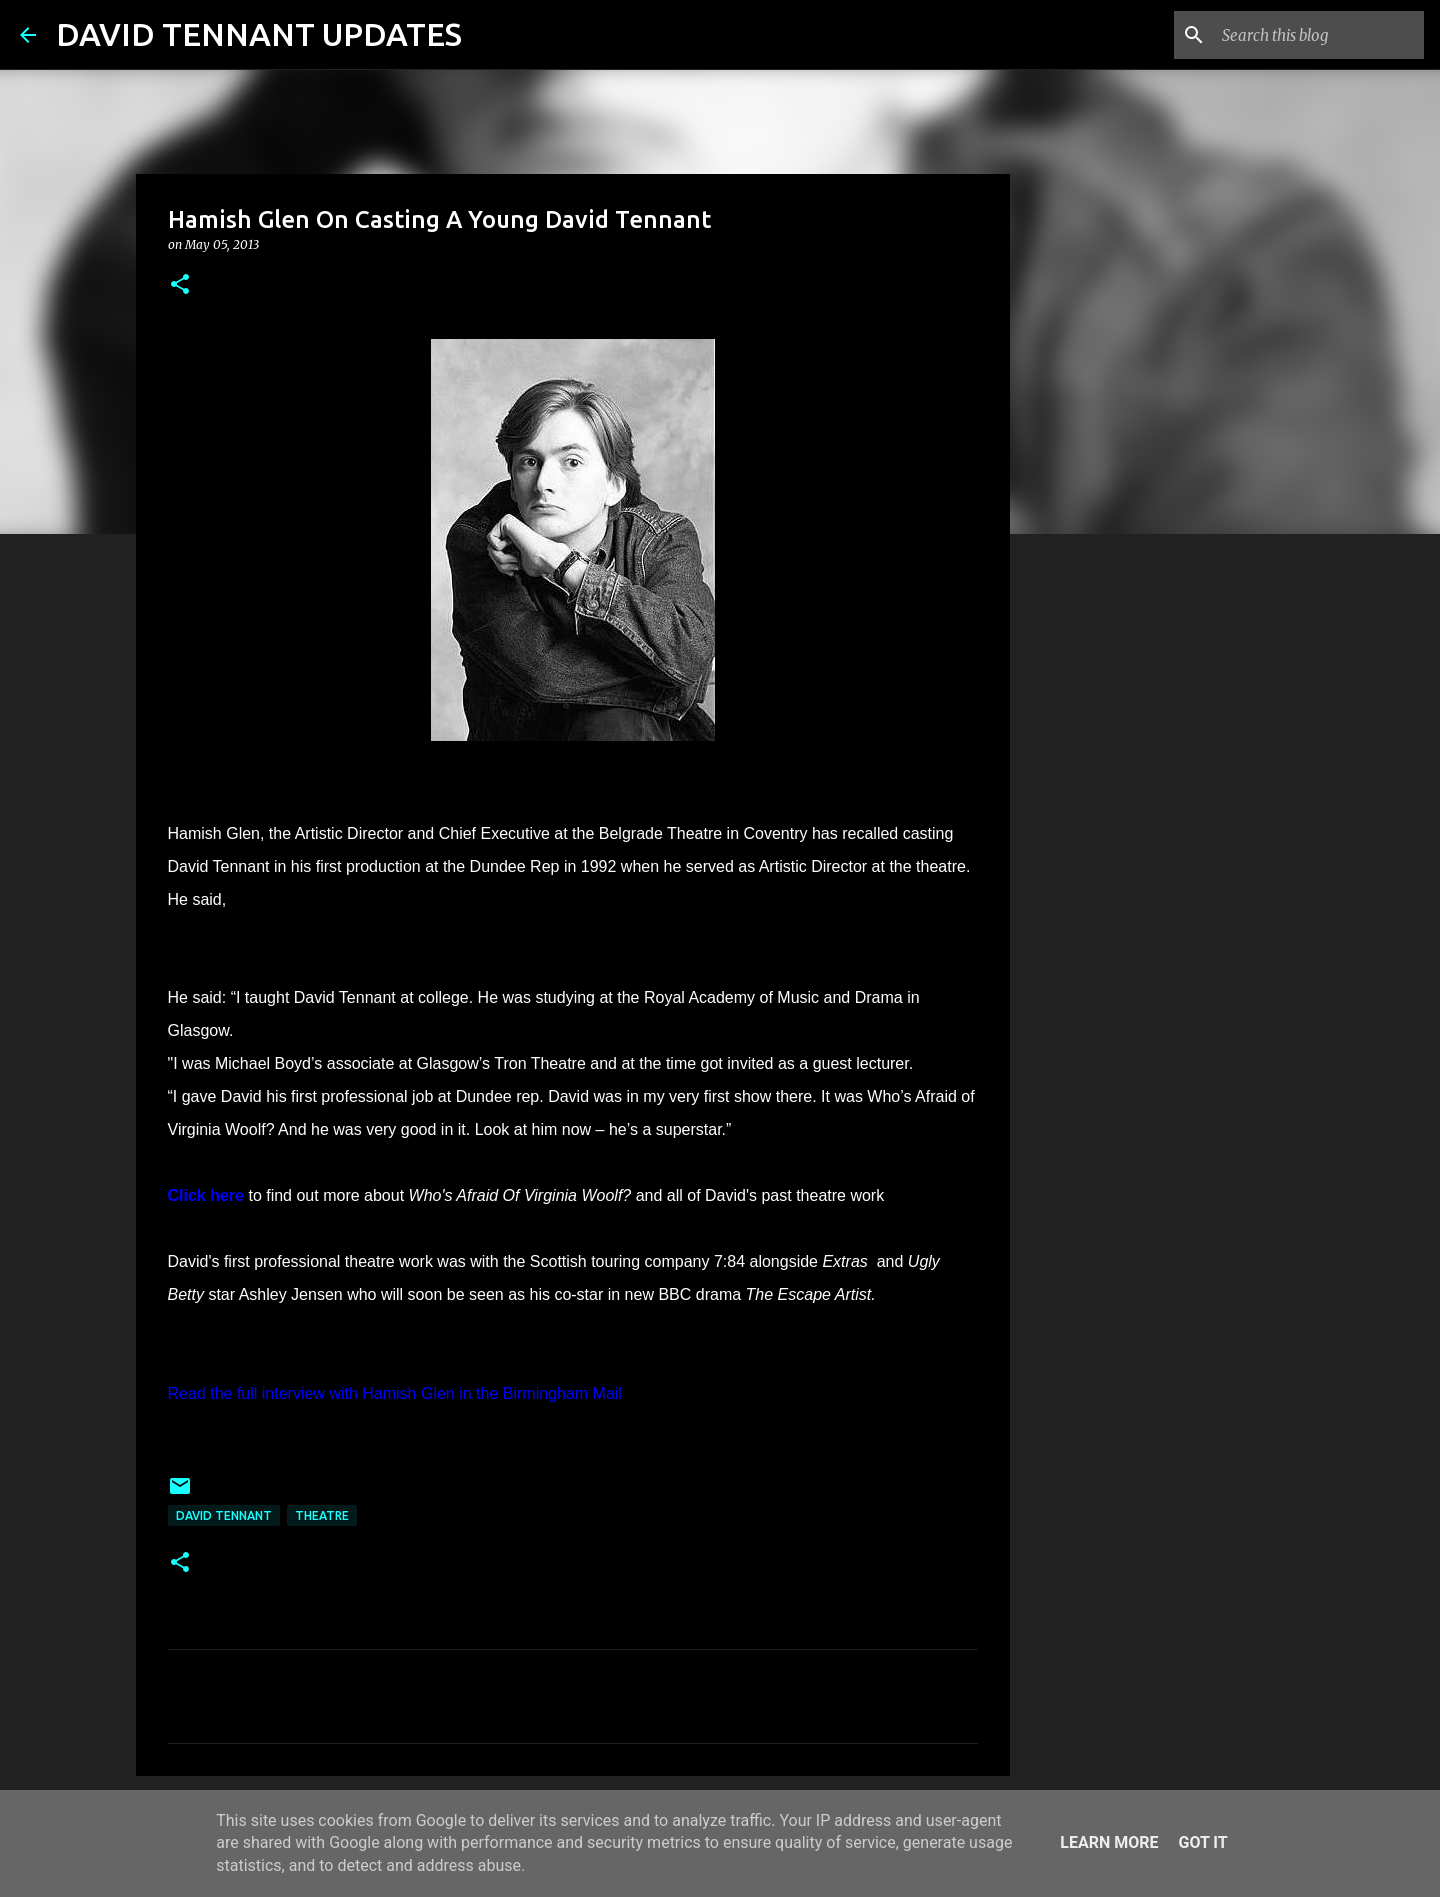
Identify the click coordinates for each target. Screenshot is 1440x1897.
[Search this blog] (1319, 35)
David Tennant (224, 1515)
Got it (1202, 1842)
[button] (180, 285)
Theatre (322, 1515)
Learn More (1109, 1842)
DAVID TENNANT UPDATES (259, 34)
